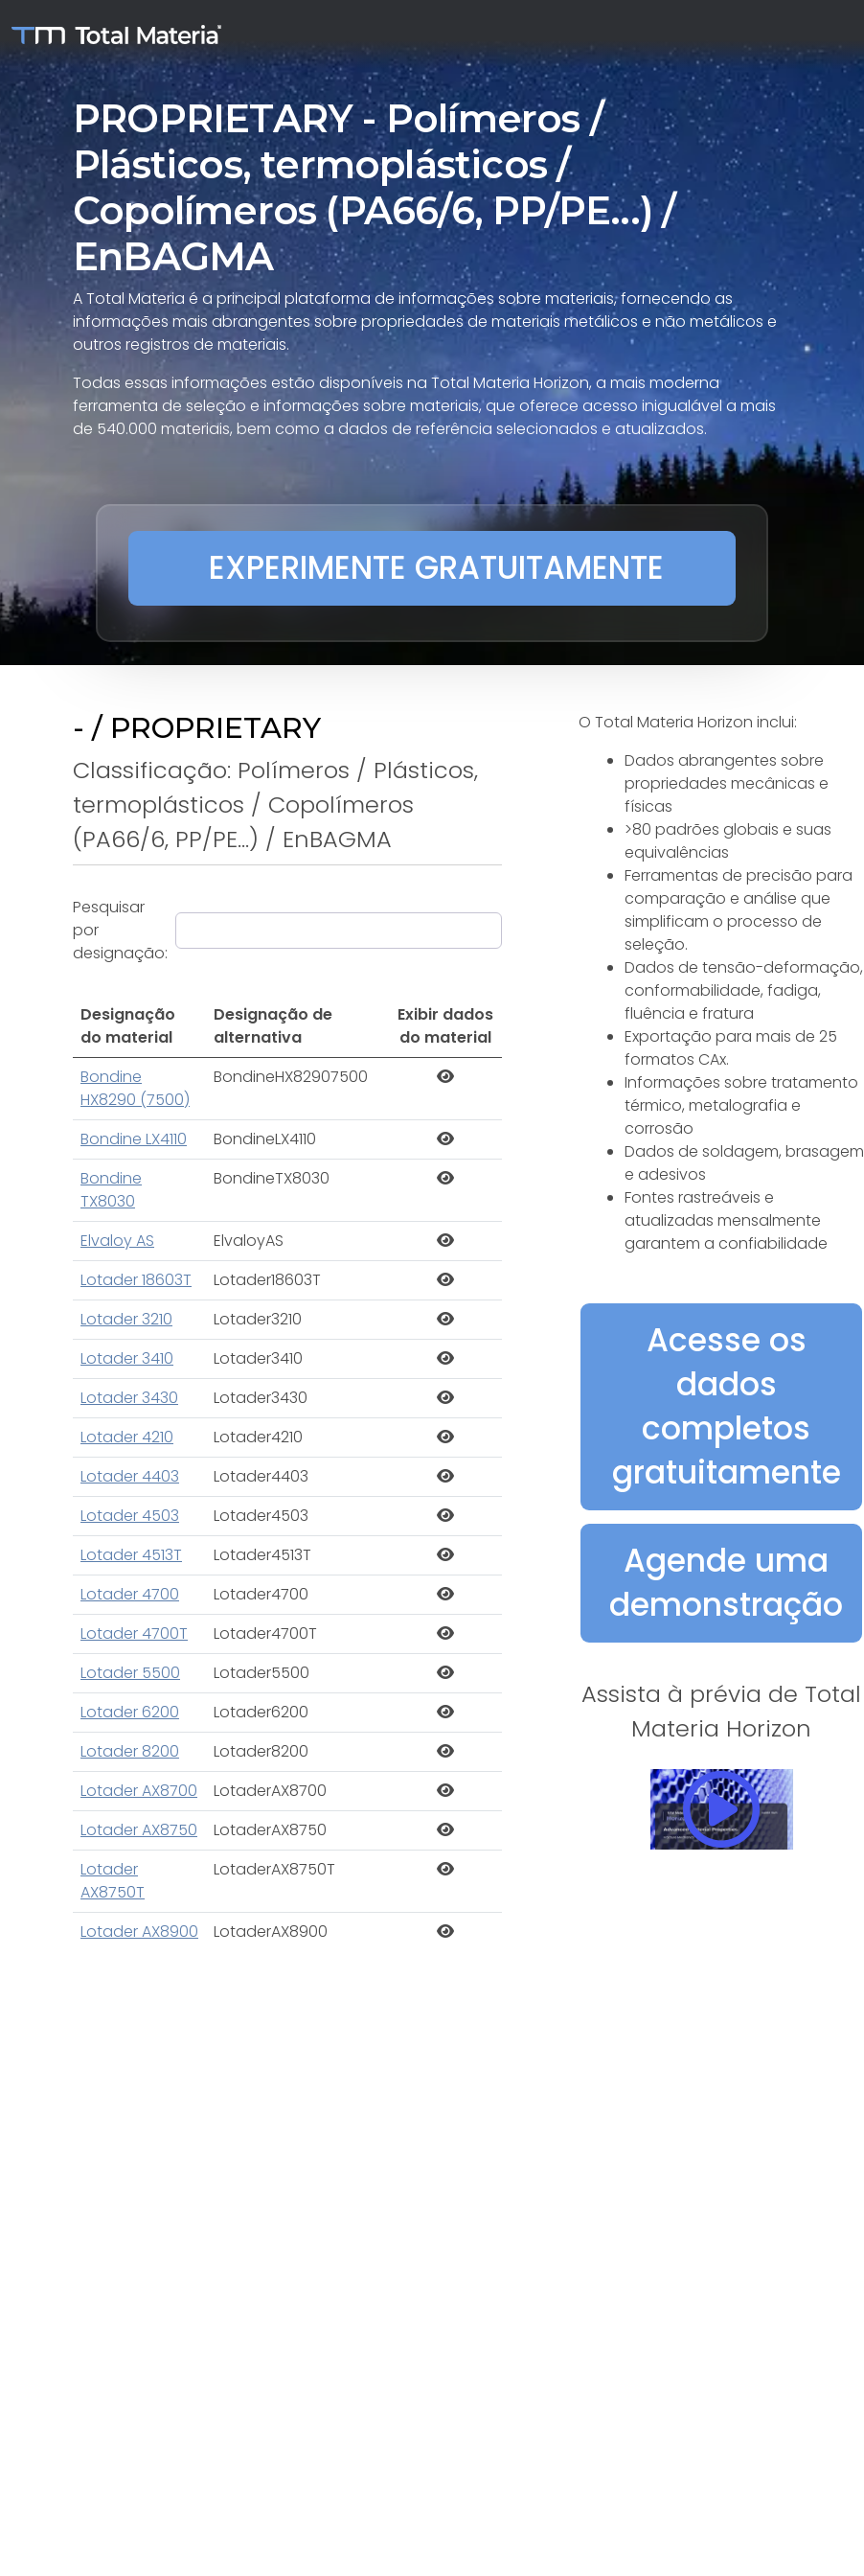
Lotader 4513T (131, 1555)
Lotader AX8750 (138, 1830)
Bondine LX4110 (133, 1139)
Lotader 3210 (126, 1319)
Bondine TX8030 (111, 1189)
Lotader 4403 (129, 1476)
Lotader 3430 (129, 1398)
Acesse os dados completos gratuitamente (726, 1406)
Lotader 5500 (130, 1673)
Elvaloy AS (117, 1241)
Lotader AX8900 (139, 1931)
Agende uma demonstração (726, 1582)
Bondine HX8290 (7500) (135, 1088)
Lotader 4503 (129, 1516)
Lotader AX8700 (138, 1791)
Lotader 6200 (129, 1712)
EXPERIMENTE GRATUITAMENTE (436, 567)
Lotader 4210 (126, 1437)
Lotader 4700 (129, 1594)
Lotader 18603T (136, 1280)
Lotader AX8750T (112, 1880)
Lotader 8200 (129, 1751)
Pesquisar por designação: (120, 930)
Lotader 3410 (126, 1358)
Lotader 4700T (134, 1633)
